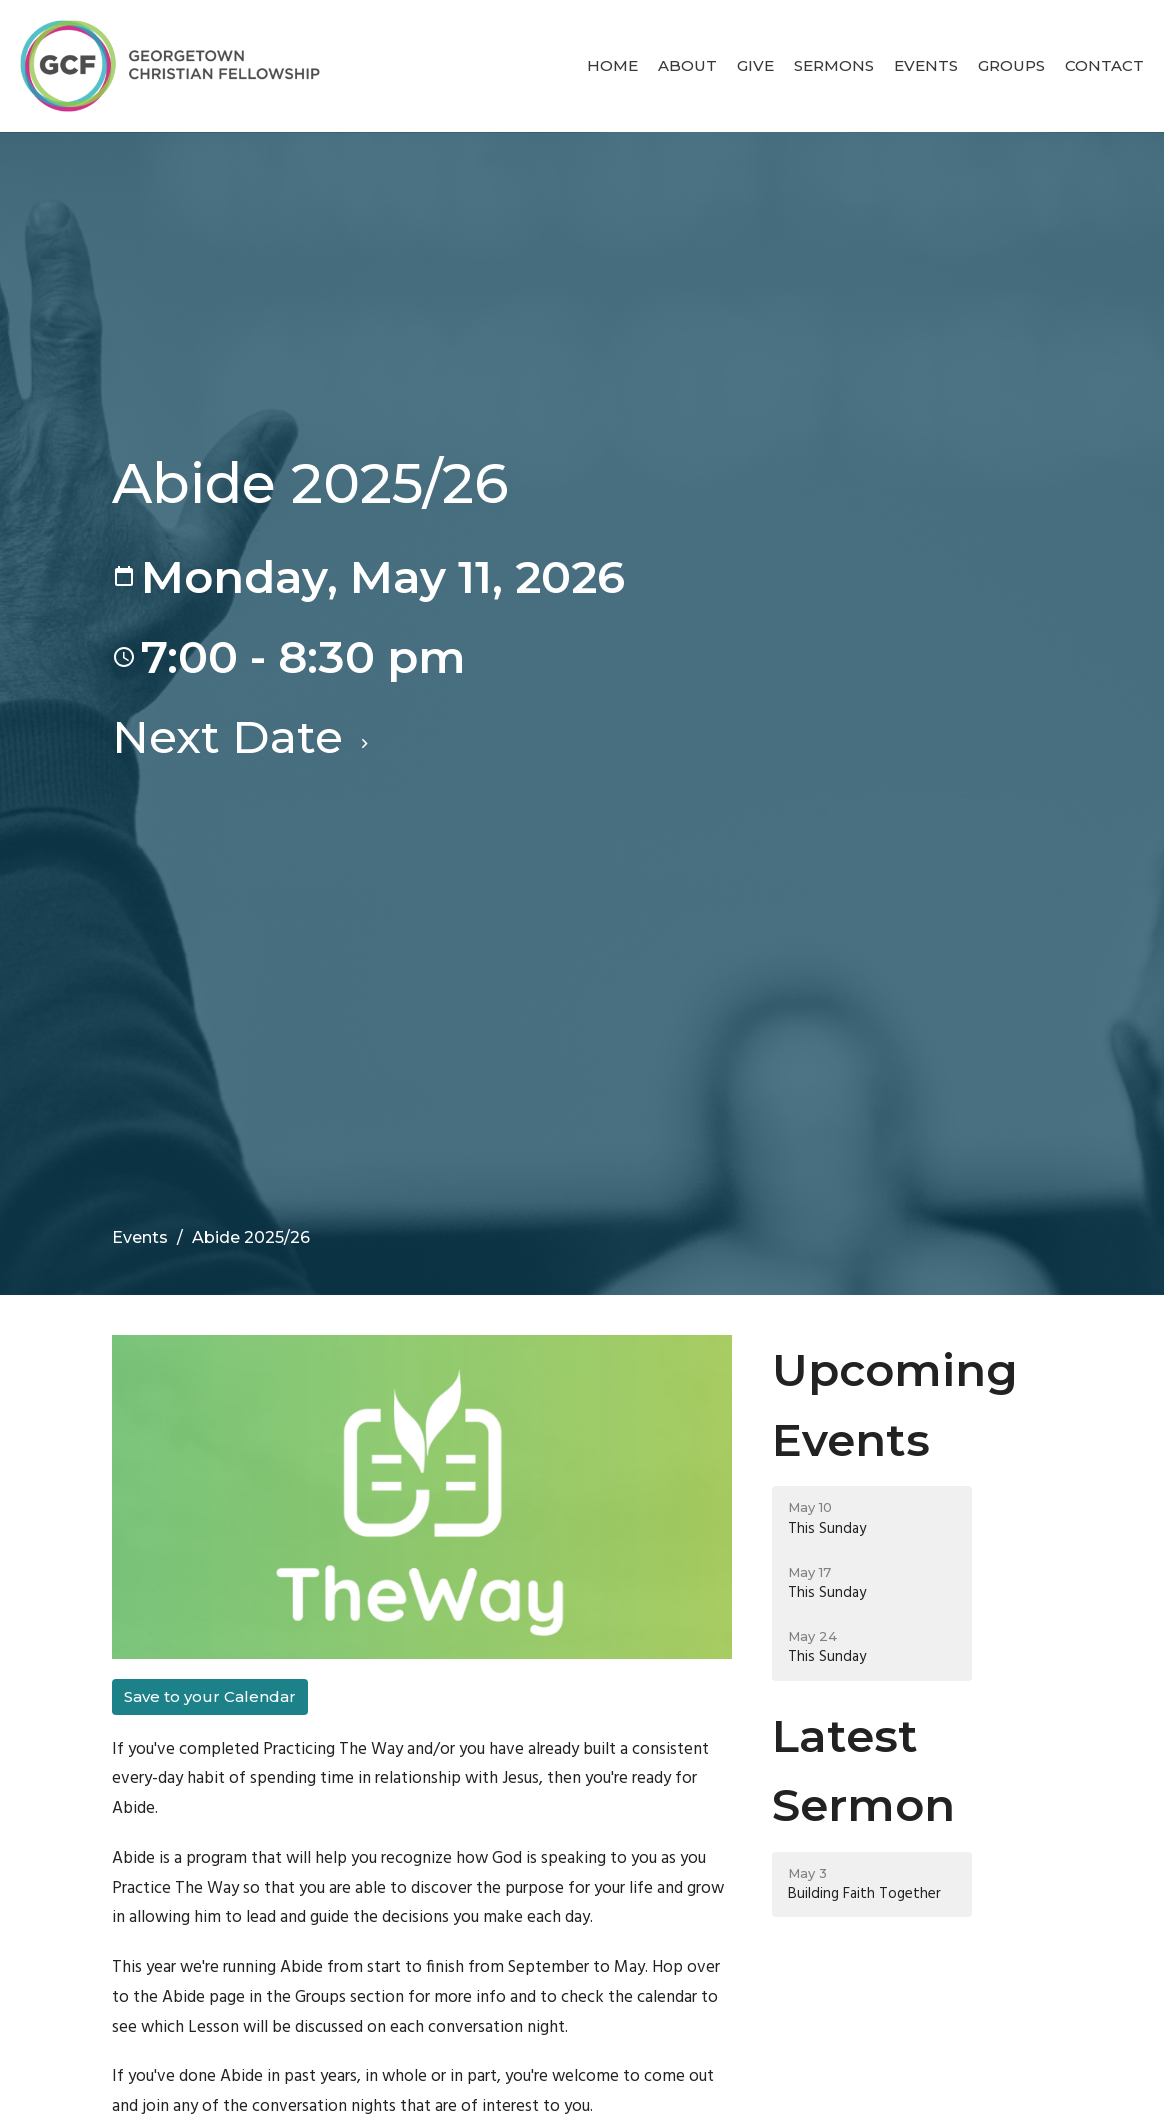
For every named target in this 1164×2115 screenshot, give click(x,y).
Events (926, 65)
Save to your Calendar (210, 1696)
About (687, 65)
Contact (1104, 65)
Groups (1011, 65)
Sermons (834, 65)
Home (612, 65)
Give (755, 65)
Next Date (243, 736)
